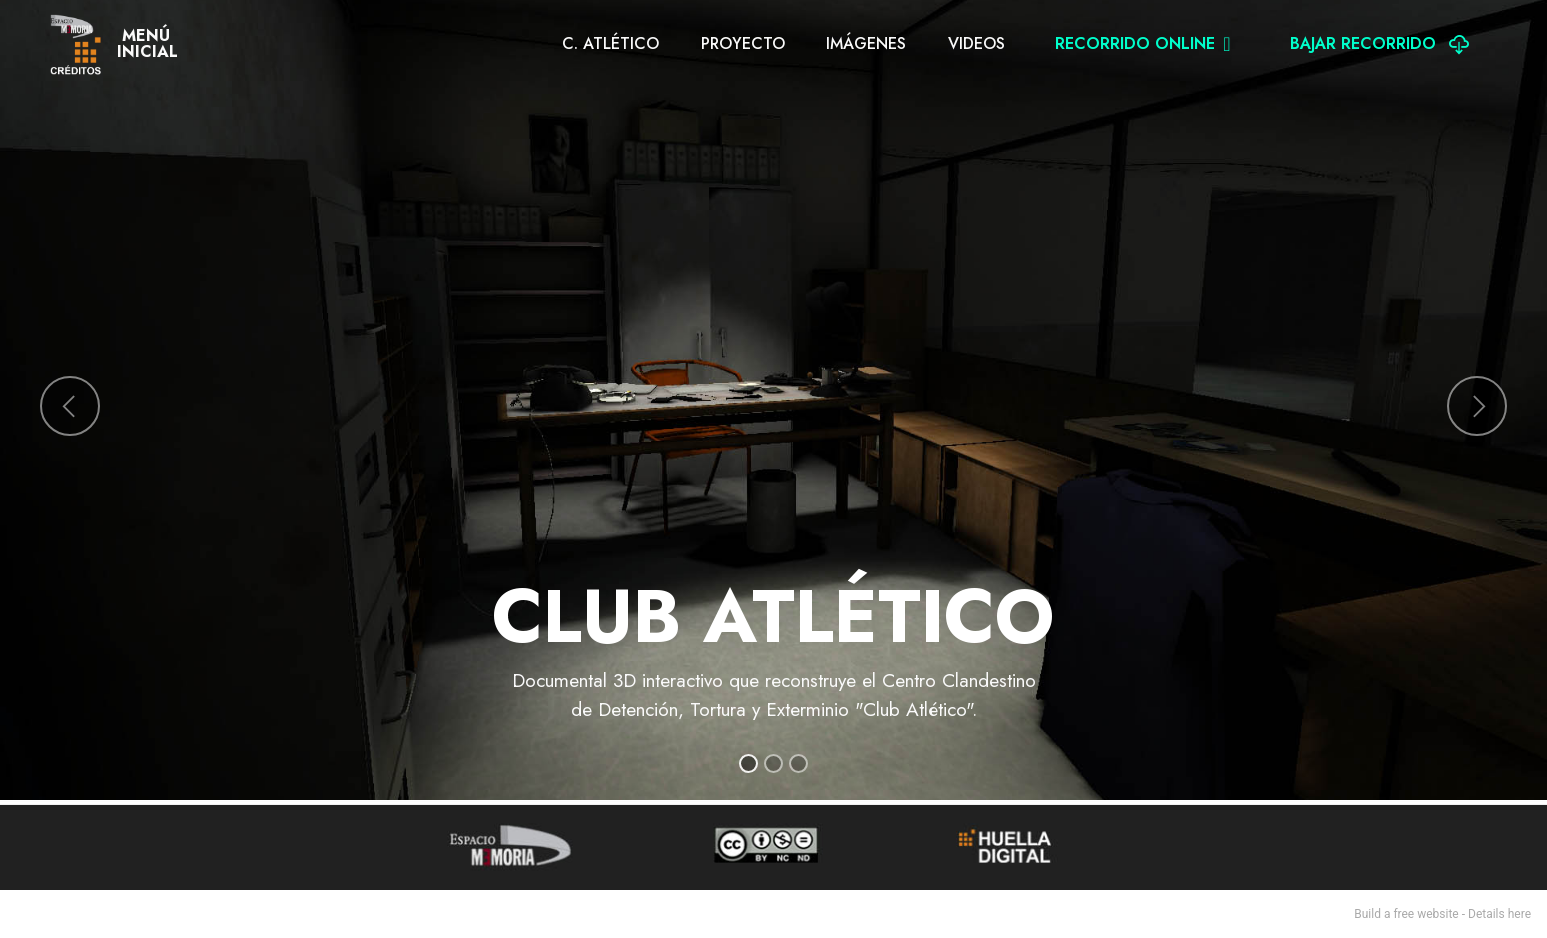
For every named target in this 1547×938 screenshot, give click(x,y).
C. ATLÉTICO (610, 43)
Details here (1499, 914)
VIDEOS (976, 43)
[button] (70, 406)
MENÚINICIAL (147, 44)
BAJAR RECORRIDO (1379, 43)
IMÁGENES (866, 43)
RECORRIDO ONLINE (1142, 43)
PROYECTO (743, 43)
